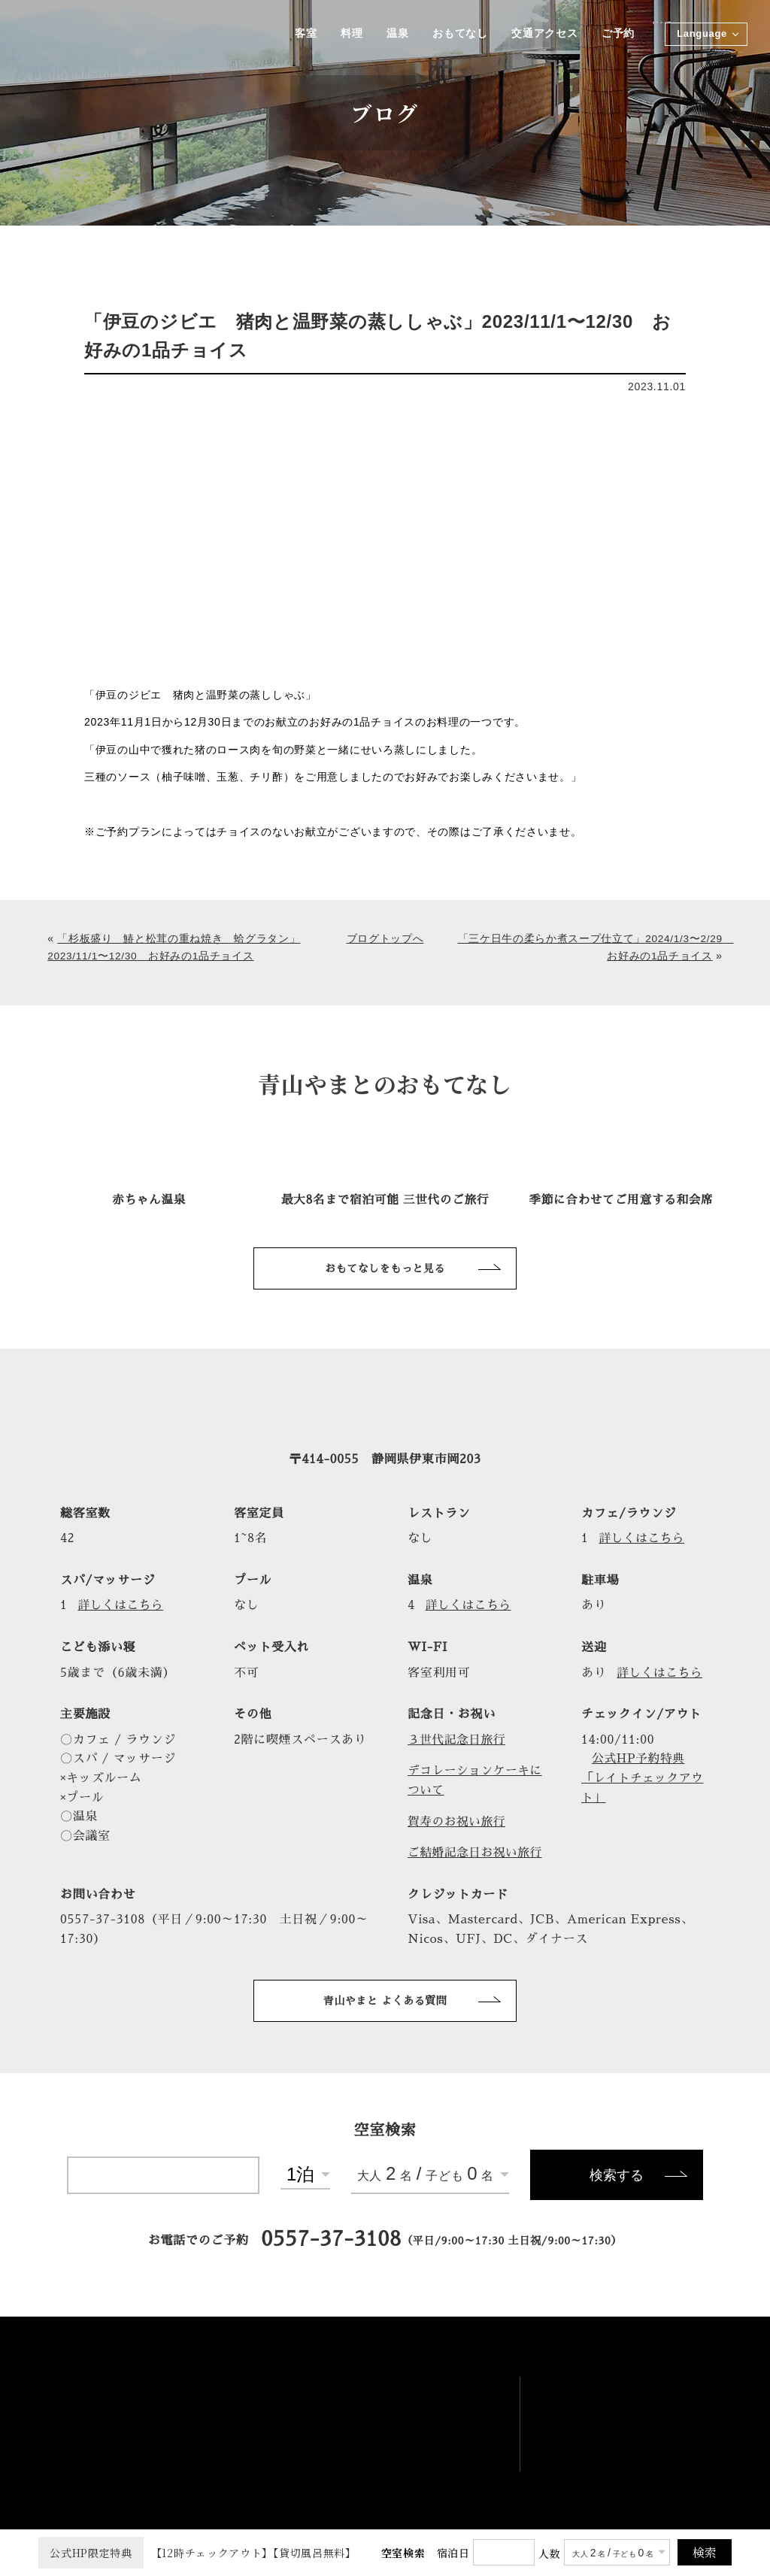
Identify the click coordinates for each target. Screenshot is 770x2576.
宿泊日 (453, 2552)
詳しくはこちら (645, 1538)
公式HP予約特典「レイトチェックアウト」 (644, 1778)
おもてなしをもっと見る (385, 1268)
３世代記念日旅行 (458, 1740)
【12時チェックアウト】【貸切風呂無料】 (197, 2552)
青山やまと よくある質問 (385, 2001)
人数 (549, 2553)
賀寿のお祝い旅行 (458, 1822)
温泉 (395, 34)
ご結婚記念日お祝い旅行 (477, 1853)
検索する (617, 2176)
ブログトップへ (385, 938)
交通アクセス (544, 34)
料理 (348, 34)
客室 (302, 34)
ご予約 (618, 34)
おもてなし (459, 34)
